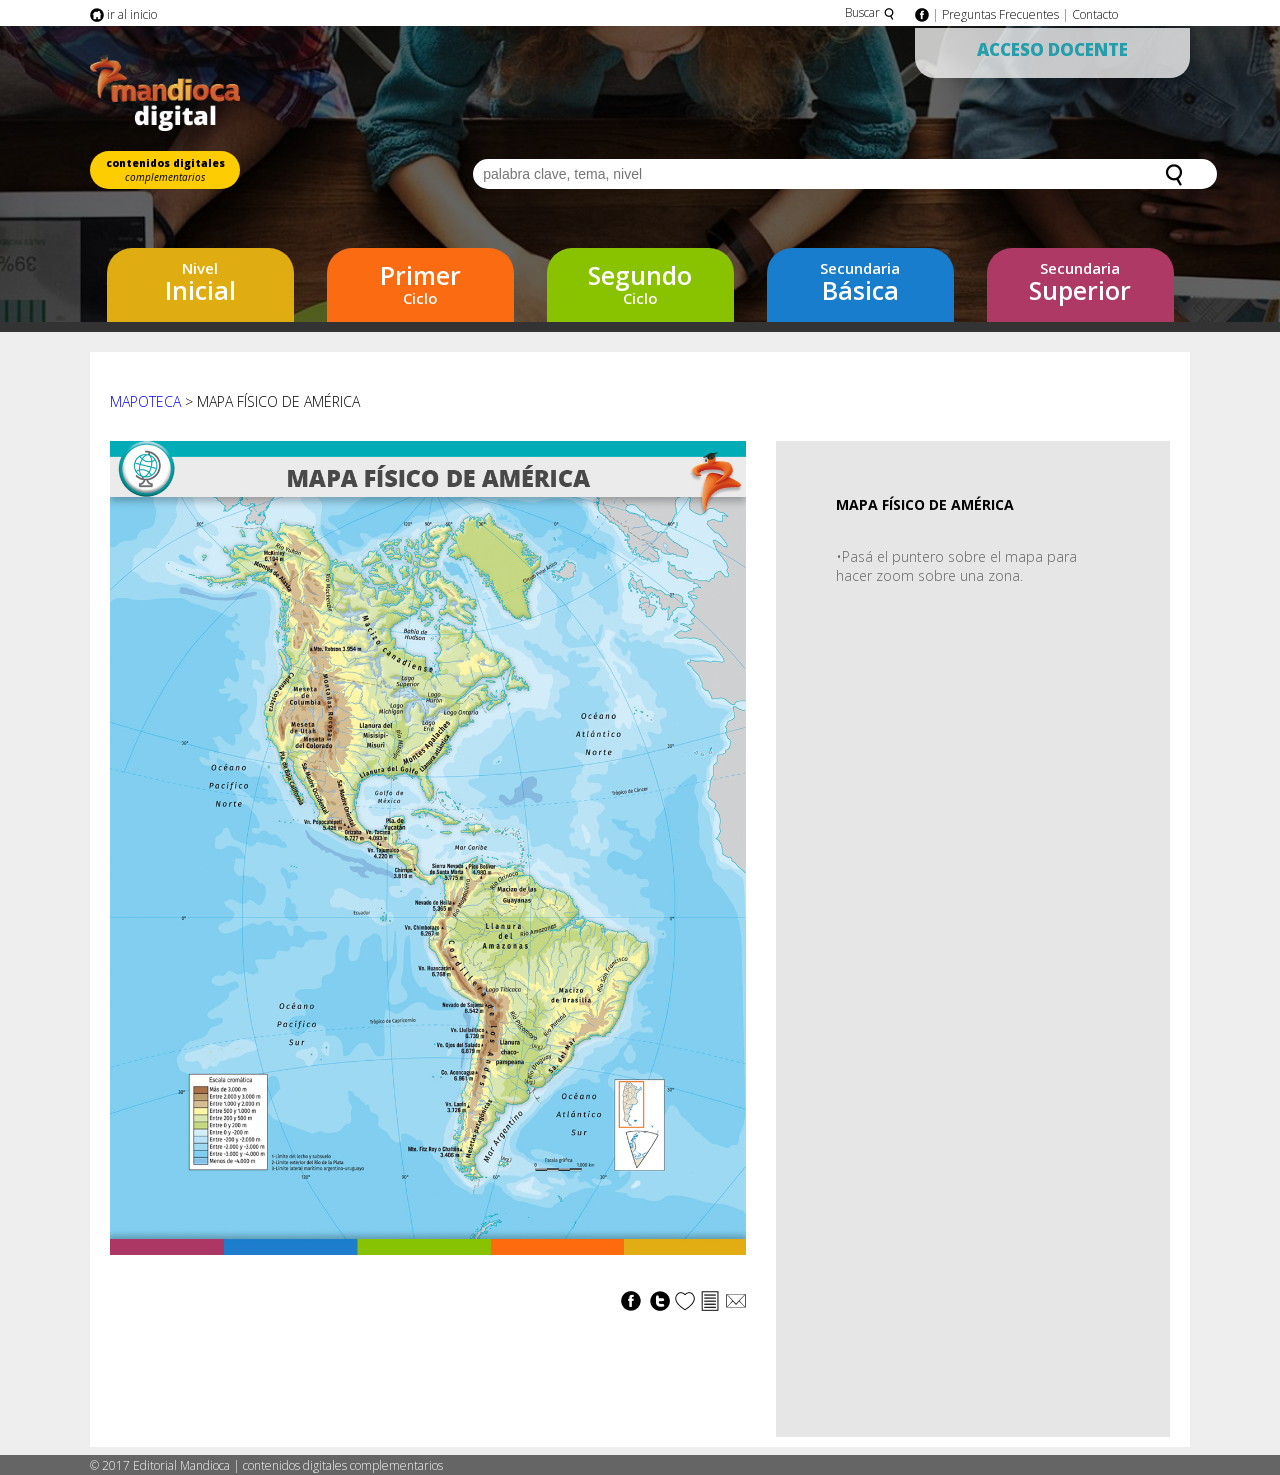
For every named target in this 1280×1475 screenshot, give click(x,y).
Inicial (200, 282)
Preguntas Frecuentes (1000, 14)
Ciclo (420, 283)
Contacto (1095, 14)
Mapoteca (145, 401)
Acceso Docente (1052, 49)
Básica (860, 282)
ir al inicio (123, 14)
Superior (1080, 282)
